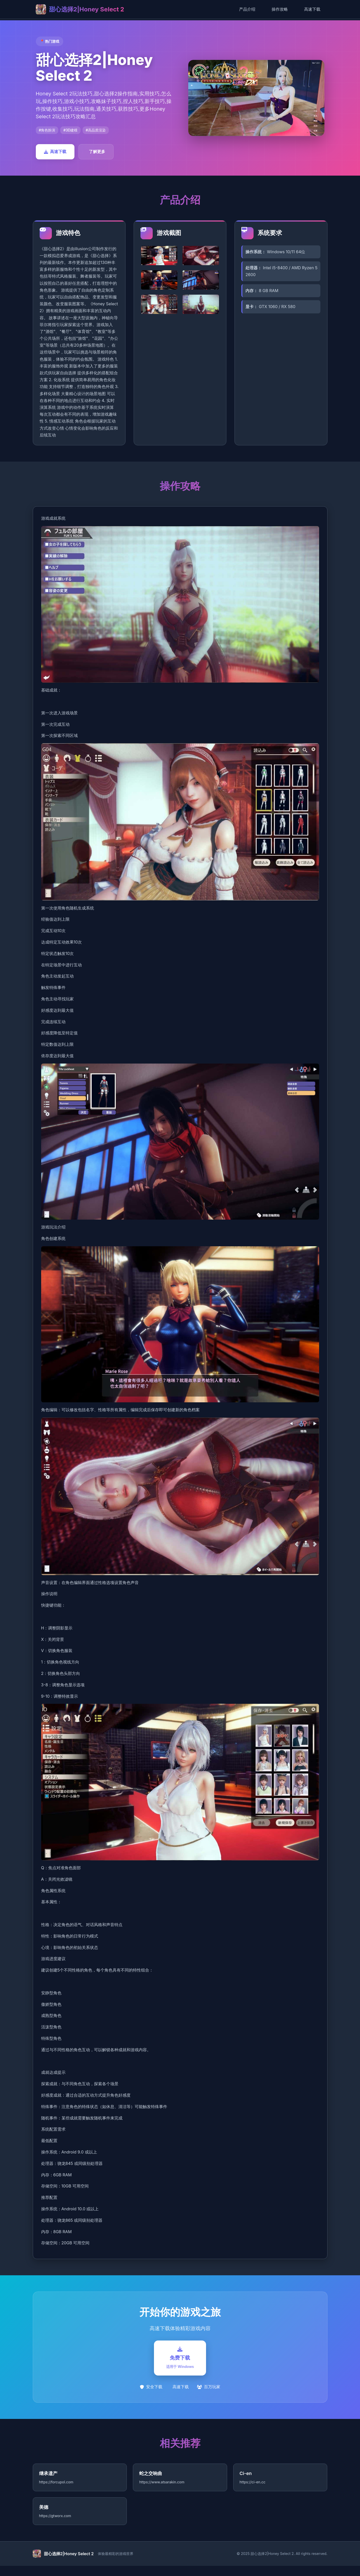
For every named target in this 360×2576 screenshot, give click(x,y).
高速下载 (312, 9)
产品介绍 (247, 9)
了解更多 (97, 151)
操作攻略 (280, 9)
